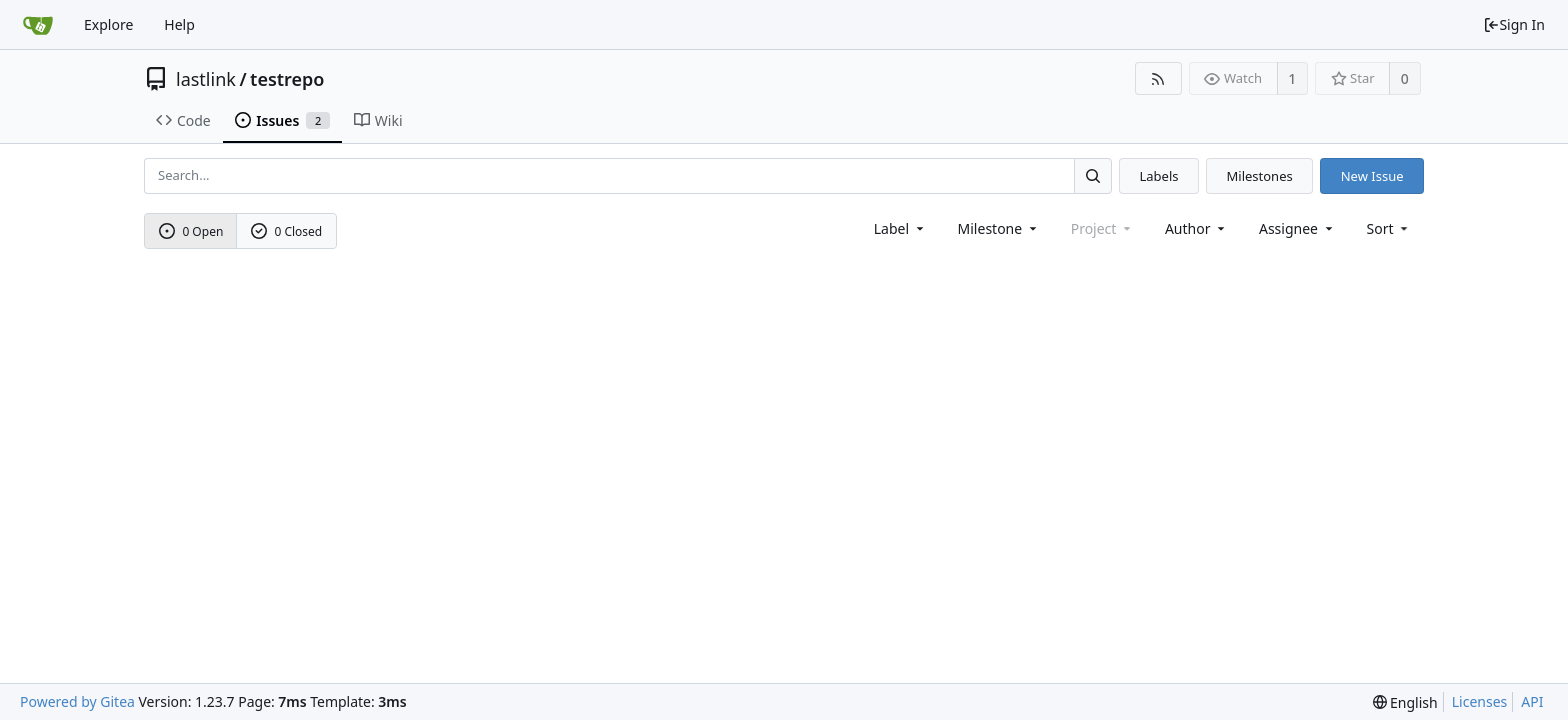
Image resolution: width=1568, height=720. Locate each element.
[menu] (1389, 228)
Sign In (1514, 24)
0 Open (191, 231)
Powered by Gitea (77, 701)
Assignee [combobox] (1297, 228)
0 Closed (287, 231)
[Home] (38, 25)
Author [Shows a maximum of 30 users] (1196, 228)
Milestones (1260, 176)
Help (179, 24)
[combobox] (900, 228)
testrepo (287, 79)
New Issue (1372, 176)
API (1532, 701)
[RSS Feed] (1158, 78)
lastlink (206, 79)
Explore (108, 24)
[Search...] (1093, 175)
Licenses (1480, 701)
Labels (1158, 176)
